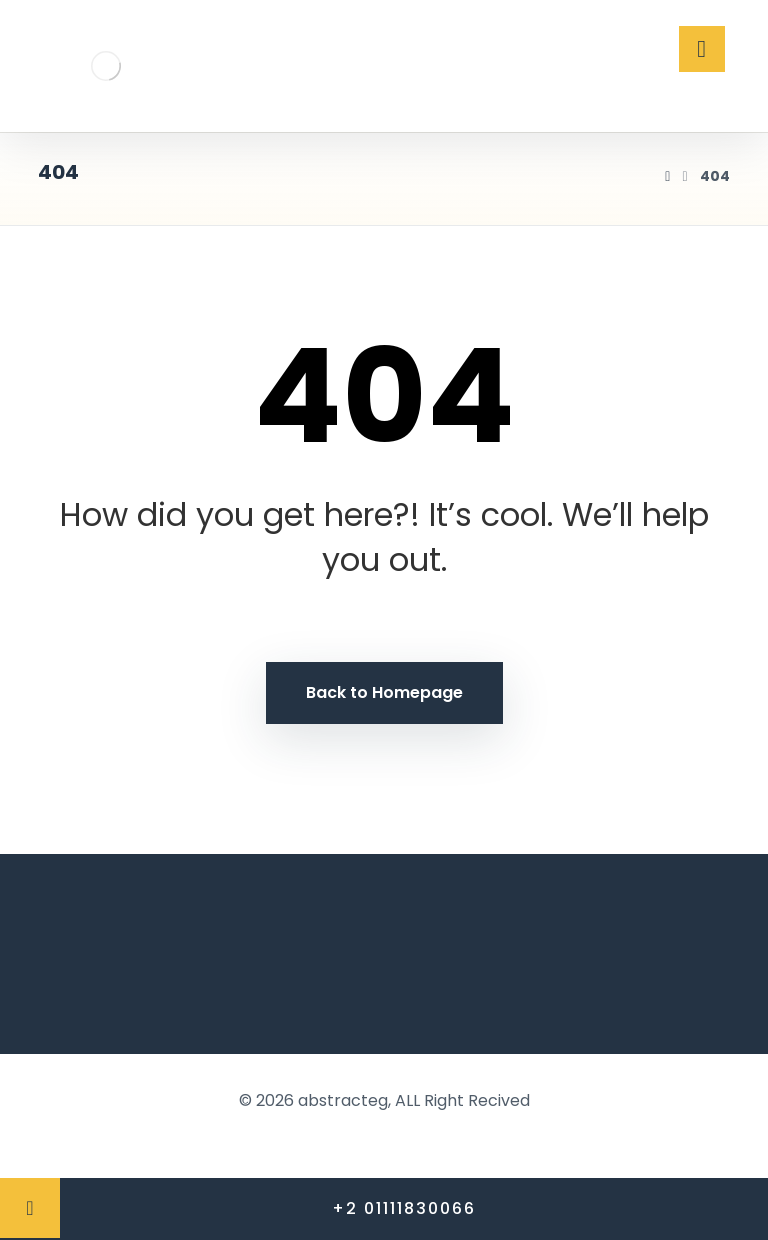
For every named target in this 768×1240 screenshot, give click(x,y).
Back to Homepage (384, 692)
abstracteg (343, 1100)
